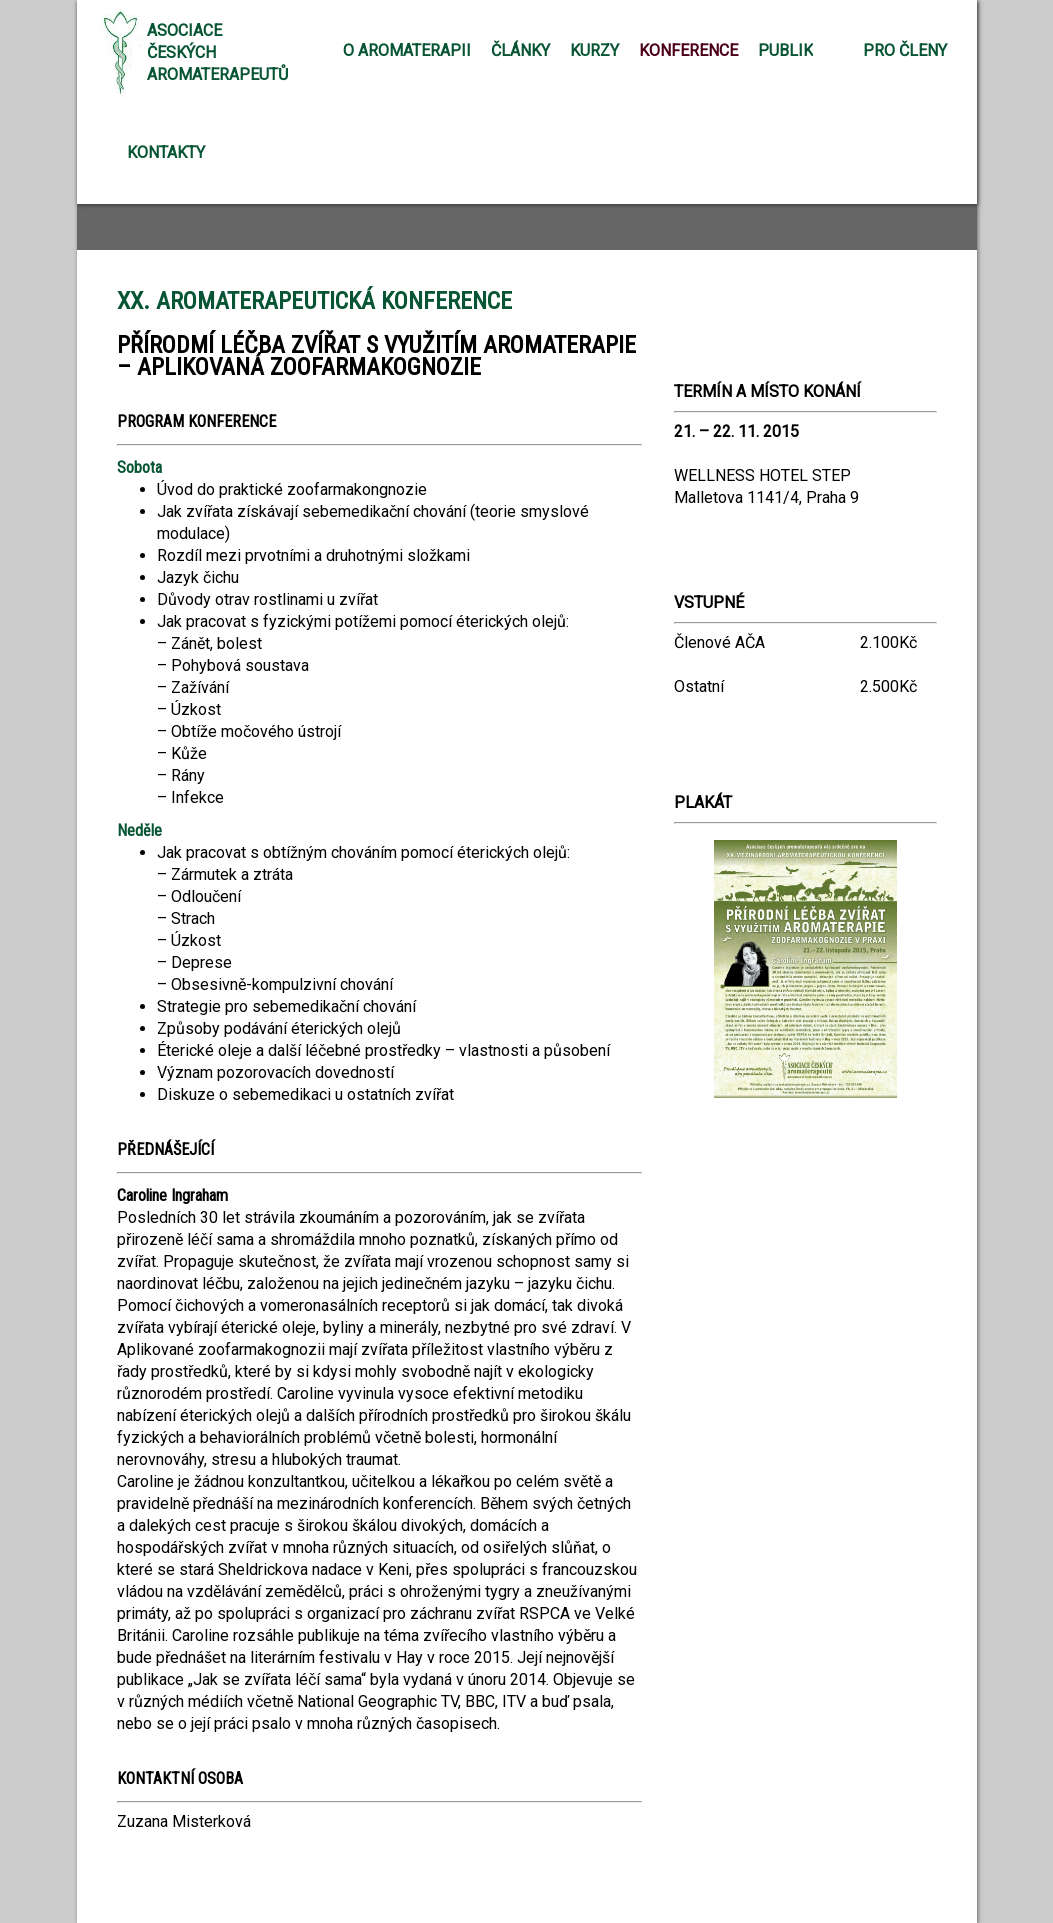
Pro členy (905, 50)
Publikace (800, 50)
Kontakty (166, 152)
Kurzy (594, 50)
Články (520, 50)
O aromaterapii (407, 50)
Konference (688, 50)
